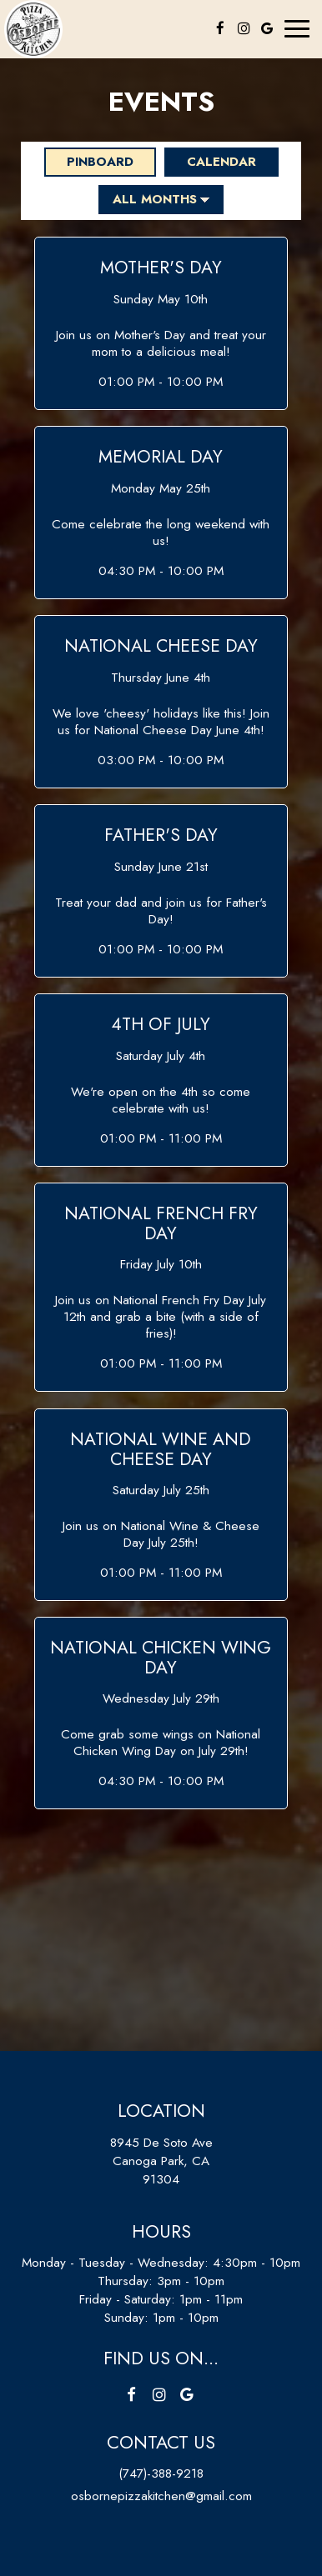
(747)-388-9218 (161, 2473)
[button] (160, 323)
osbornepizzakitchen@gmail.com (161, 2496)
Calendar (210, 162)
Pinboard (88, 162)
